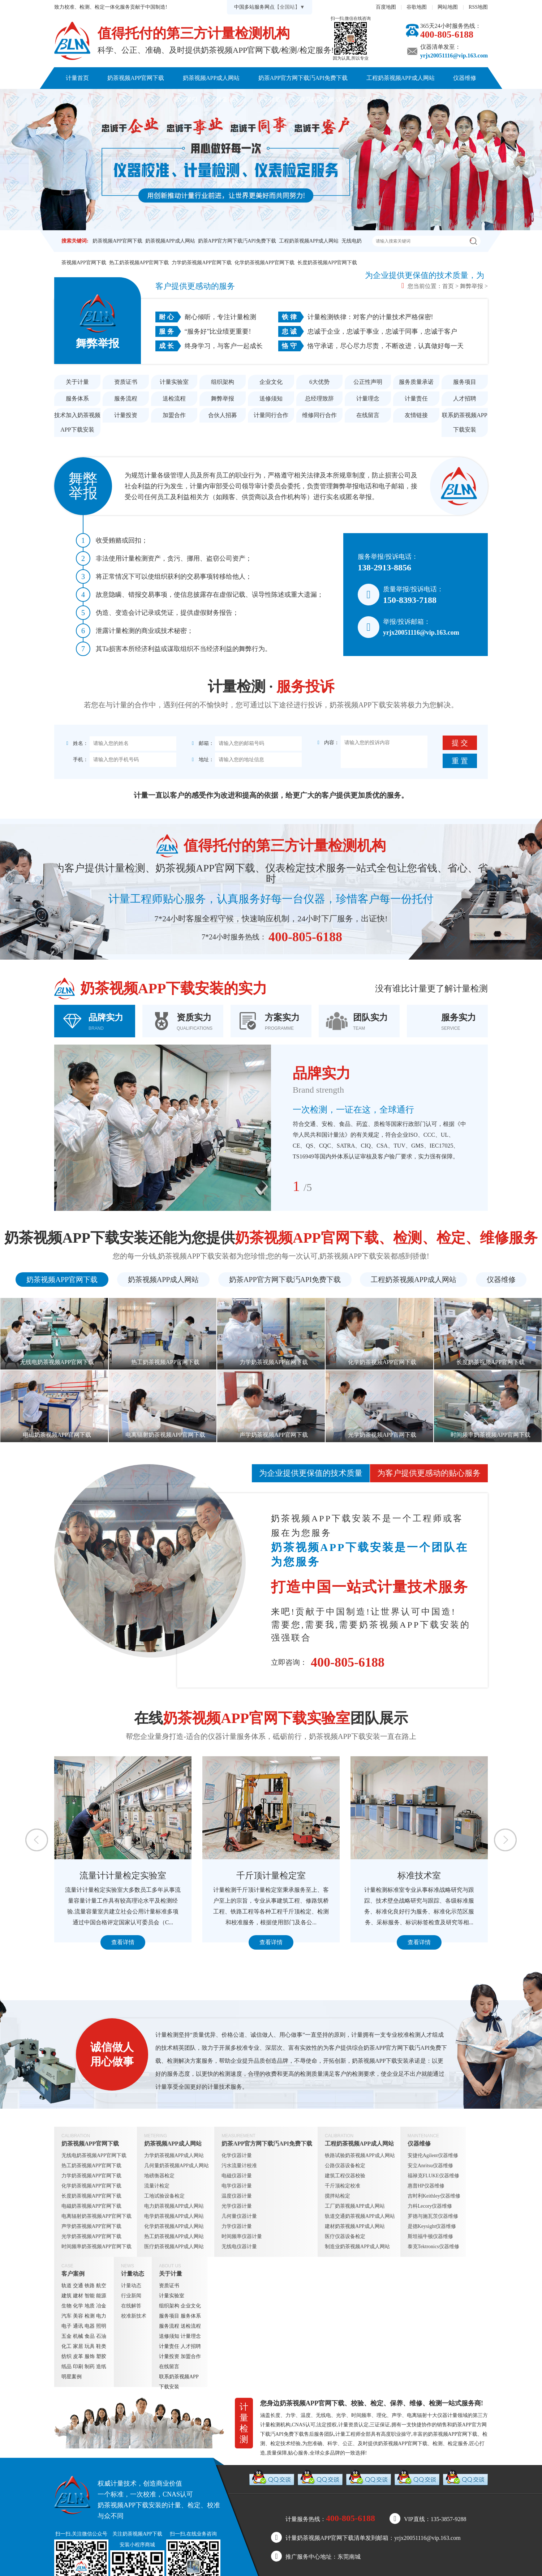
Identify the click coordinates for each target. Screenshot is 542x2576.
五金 (66, 2336)
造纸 (101, 2366)
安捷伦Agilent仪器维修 (433, 2155)
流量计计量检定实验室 (173, 1875)
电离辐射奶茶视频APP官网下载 (96, 2216)
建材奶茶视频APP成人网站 (355, 2226)
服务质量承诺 (416, 382)
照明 (101, 2326)
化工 (66, 2346)
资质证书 (125, 382)
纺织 (66, 2356)
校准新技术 (133, 2316)
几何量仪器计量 (239, 2216)
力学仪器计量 (236, 2226)
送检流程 (174, 398)
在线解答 (131, 2306)
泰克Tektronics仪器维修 (433, 2246)
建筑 (66, 2295)
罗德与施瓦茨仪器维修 (433, 2216)
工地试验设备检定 (164, 2196)
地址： (202, 759)
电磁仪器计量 (236, 2175)
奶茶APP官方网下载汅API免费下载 (303, 78)
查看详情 (173, 1942)
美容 (78, 2316)
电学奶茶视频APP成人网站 (174, 2216)
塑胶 (101, 2356)
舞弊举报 (471, 286)
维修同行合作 (319, 415)
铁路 (90, 2285)
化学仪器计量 (236, 2155)
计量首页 (77, 78)
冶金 (101, 2306)
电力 (101, 2316)
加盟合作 (174, 415)
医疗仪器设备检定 (345, 2236)
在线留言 (367, 415)
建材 (78, 2295)
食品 (90, 2336)
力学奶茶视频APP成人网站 (174, 2155)
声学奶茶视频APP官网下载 (91, 2226)
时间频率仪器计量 (241, 2236)
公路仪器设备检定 (345, 2165)
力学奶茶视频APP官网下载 (202, 262)
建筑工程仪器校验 (345, 2175)
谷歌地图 (416, 7)
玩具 (90, 2346)
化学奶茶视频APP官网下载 (264, 262)
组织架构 (222, 382)
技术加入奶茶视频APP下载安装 (77, 422)
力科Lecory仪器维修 (430, 2206)
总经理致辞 (319, 398)
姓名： (76, 743)
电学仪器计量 (236, 2186)
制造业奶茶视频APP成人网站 (357, 2246)
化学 (78, 2306)
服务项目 (464, 382)
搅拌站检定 (337, 2196)
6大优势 (319, 382)
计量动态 (227, 100)
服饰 (90, 2356)
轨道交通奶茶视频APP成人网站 (360, 2216)
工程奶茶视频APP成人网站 (400, 78)
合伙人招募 (222, 415)
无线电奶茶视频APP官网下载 (93, 2155)
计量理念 (367, 398)
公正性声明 (367, 382)
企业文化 (271, 382)
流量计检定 (156, 2186)
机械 (78, 2336)
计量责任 (416, 398)
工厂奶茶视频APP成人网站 (355, 2206)
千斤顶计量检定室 (321, 1875)
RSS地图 (478, 7)
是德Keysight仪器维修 (432, 2226)
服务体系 (77, 398)
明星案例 (71, 2376)
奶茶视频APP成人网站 (211, 78)
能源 (101, 2295)
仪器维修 (464, 78)
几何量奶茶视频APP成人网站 (176, 2165)
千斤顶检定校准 (342, 2186)
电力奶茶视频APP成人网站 (174, 2206)
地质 (90, 2306)
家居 (78, 2346)
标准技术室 (469, 1875)
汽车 (66, 2316)
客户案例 (185, 100)
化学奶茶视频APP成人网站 (174, 2226)
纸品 (66, 2366)
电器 (90, 2326)
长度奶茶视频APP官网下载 (327, 262)
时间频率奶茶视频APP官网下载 (96, 2246)
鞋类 (101, 2346)
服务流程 (125, 398)
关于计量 (269, 100)
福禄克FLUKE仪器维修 (433, 2175)
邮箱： (202, 743)
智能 (90, 2295)
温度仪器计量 (236, 2196)
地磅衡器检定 (159, 2175)
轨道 (66, 2285)
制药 (90, 2366)
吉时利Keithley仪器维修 (434, 2196)
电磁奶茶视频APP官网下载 (91, 2206)
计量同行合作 (271, 415)
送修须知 (271, 398)
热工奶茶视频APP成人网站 (174, 2236)
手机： (76, 759)
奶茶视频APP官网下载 (135, 78)
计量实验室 (174, 382)
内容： (327, 742)
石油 (101, 2336)
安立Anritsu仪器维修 (430, 2165)
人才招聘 (464, 398)
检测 (90, 2316)
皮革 (78, 2356)
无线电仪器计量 (239, 2246)
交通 (78, 2285)
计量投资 (125, 415)
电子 (66, 2326)
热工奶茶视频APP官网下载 (139, 262)
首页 (448, 286)
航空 (101, 2285)
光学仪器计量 (236, 2206)
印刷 (78, 2366)
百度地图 (386, 7)
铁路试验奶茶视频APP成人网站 (360, 2155)
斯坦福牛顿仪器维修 (430, 2236)
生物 (66, 2306)
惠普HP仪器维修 (426, 2186)
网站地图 (448, 7)
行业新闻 (131, 2295)
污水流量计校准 (239, 2165)
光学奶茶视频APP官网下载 (91, 2236)
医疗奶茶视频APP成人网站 (174, 2246)
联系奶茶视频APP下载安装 (334, 100)
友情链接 (416, 415)
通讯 (78, 2326)
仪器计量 (447, 2415)
